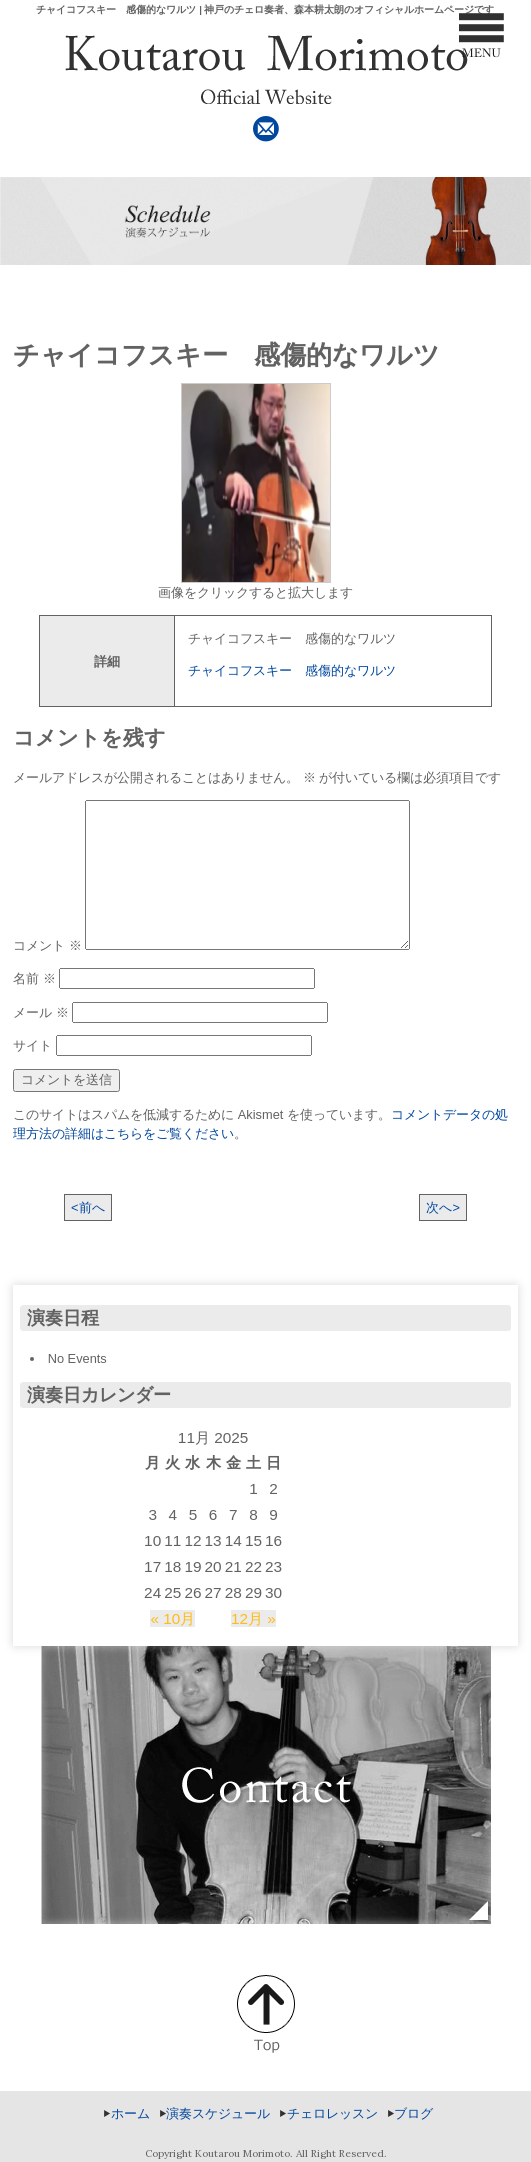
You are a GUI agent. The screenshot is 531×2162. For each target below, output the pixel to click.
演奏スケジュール (218, 2113)
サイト (32, 1045)
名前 (34, 978)
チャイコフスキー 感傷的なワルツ (292, 670)
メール (41, 1012)
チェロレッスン (332, 2113)
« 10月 (172, 1618)
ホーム (130, 2113)
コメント (47, 945)
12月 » (253, 1618)
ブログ (413, 2113)
